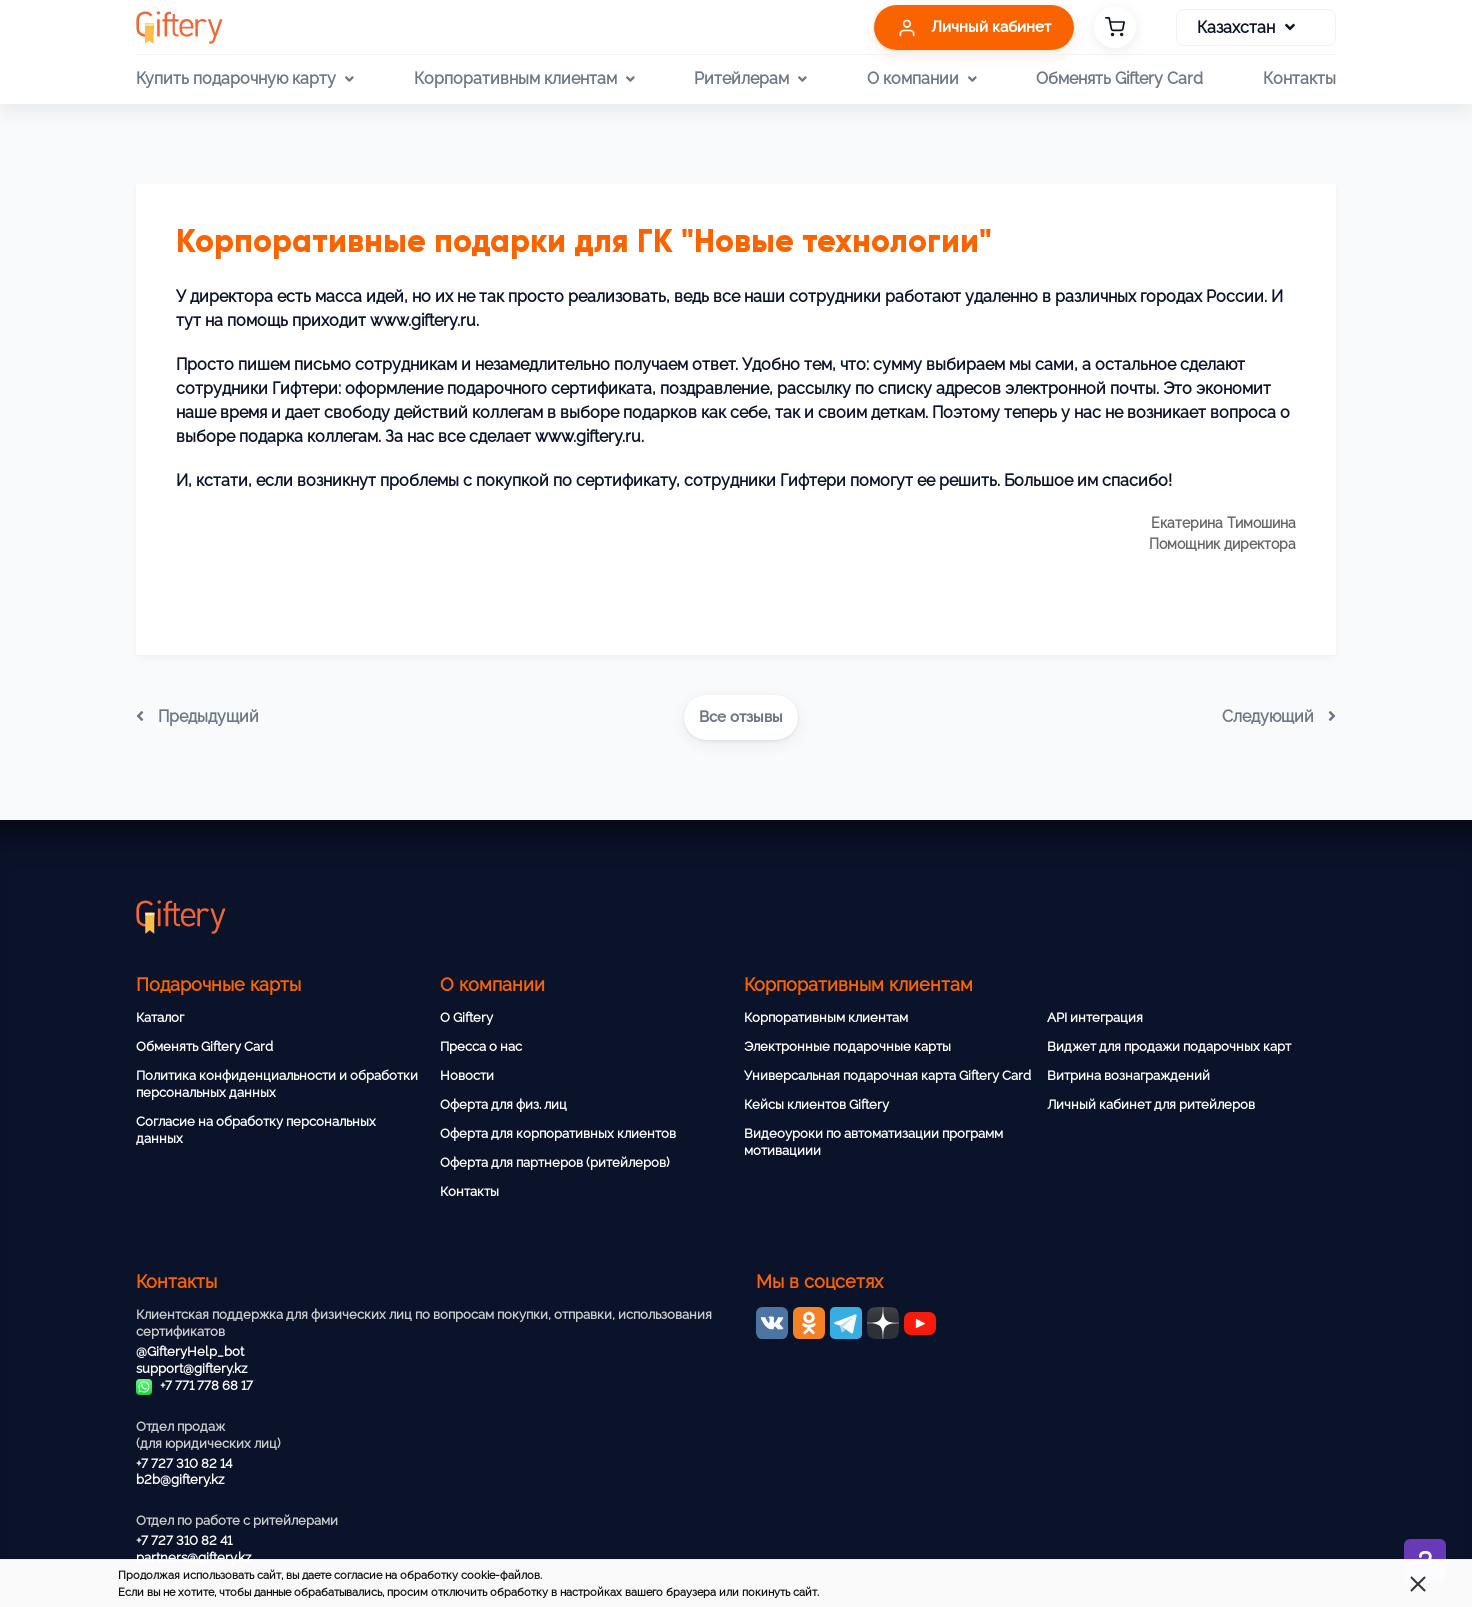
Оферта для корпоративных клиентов (558, 1133)
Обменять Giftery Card (1119, 78)
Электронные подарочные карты (847, 1046)
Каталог (160, 1017)
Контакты (1299, 78)
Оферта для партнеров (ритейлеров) (554, 1162)
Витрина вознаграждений (1128, 1075)
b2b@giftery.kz (180, 1479)
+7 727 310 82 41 (184, 1540)
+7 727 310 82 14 (184, 1463)
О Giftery (466, 1017)
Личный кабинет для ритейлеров (1151, 1104)
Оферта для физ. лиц (503, 1104)
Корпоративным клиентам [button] (524, 79)
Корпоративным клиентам (826, 1017)
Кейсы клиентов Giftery (816, 1104)
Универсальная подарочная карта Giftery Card (887, 1075)
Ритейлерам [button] (750, 79)
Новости (467, 1075)
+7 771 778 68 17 (194, 1385)
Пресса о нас (481, 1046)
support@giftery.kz (191, 1368)
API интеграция (1095, 1017)
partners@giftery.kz (193, 1557)
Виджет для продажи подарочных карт (1169, 1046)
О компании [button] (922, 79)
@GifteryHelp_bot (190, 1351)
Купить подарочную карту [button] (245, 79)
